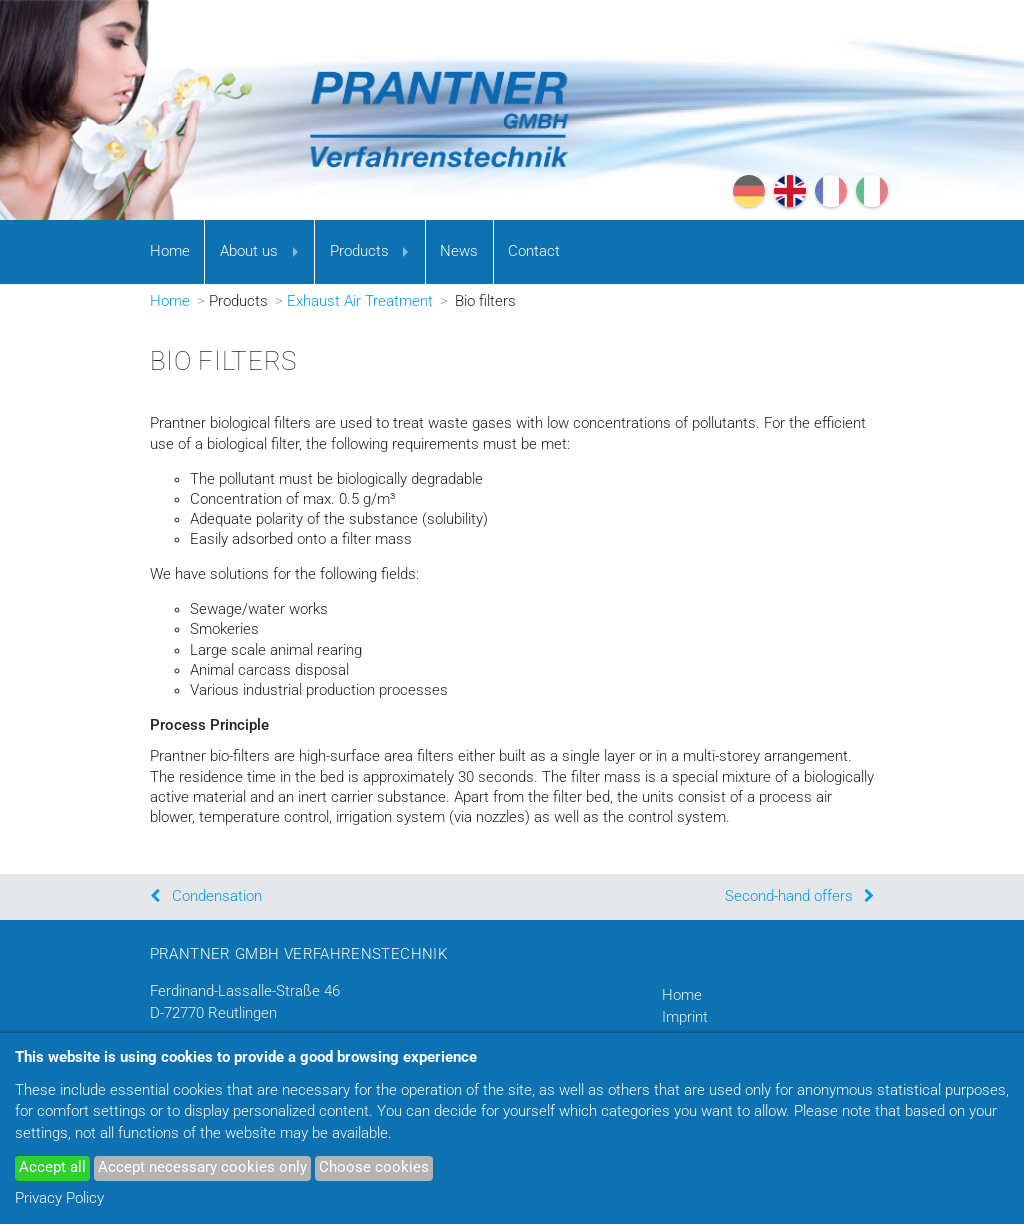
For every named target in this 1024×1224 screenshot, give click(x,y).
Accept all (52, 1167)
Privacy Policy (59, 1198)
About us (249, 251)
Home (170, 251)
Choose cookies (374, 1167)
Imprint (685, 1017)
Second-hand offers (789, 896)
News (459, 251)
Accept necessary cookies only (202, 1167)
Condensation (217, 896)
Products (359, 251)
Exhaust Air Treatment (360, 301)
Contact (534, 251)
